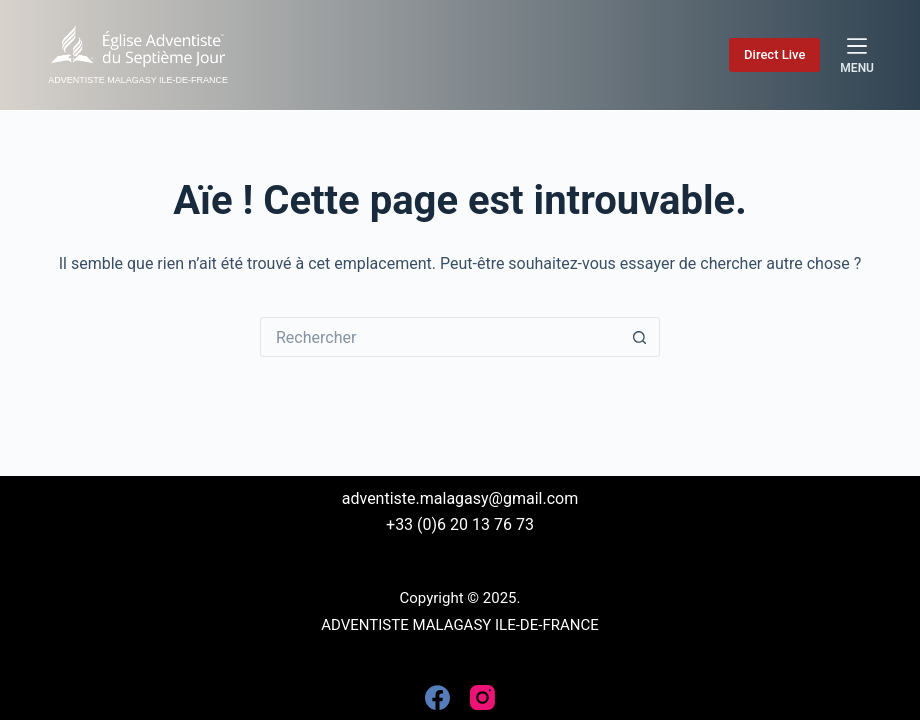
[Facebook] (437, 697)
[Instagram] (482, 697)
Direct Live (774, 54)
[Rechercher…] (440, 337)
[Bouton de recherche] (640, 337)
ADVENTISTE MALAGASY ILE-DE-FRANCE (138, 80)
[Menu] (857, 55)
